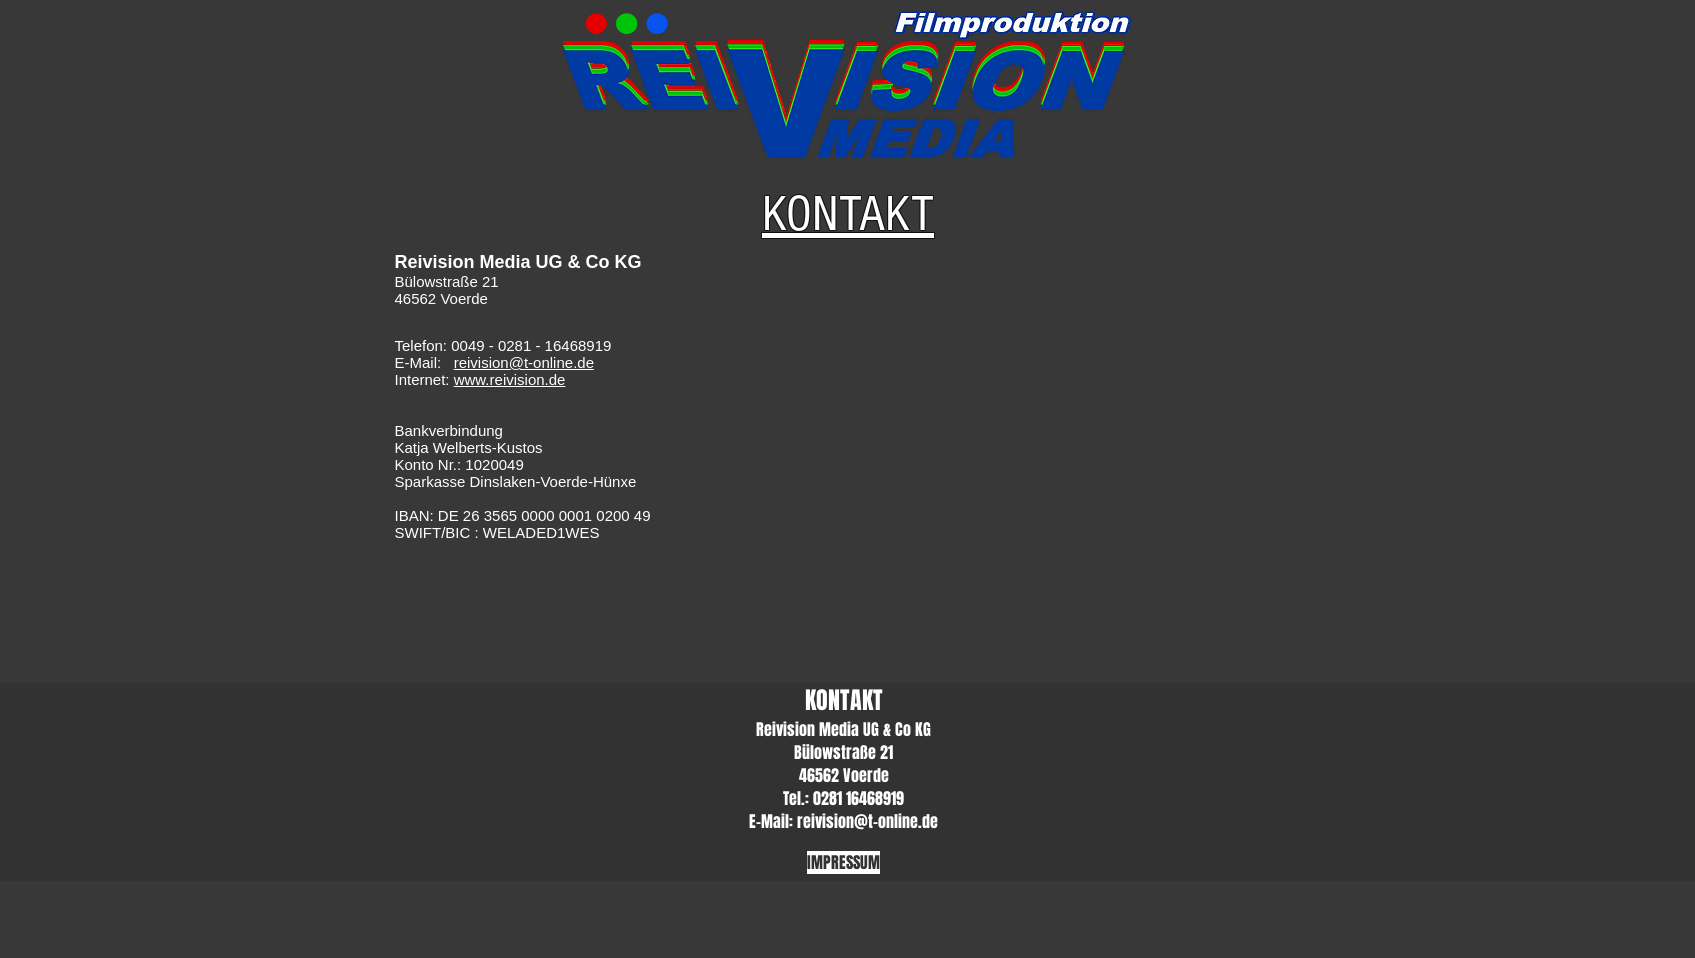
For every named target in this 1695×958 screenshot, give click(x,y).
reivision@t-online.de (524, 362)
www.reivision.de (510, 379)
